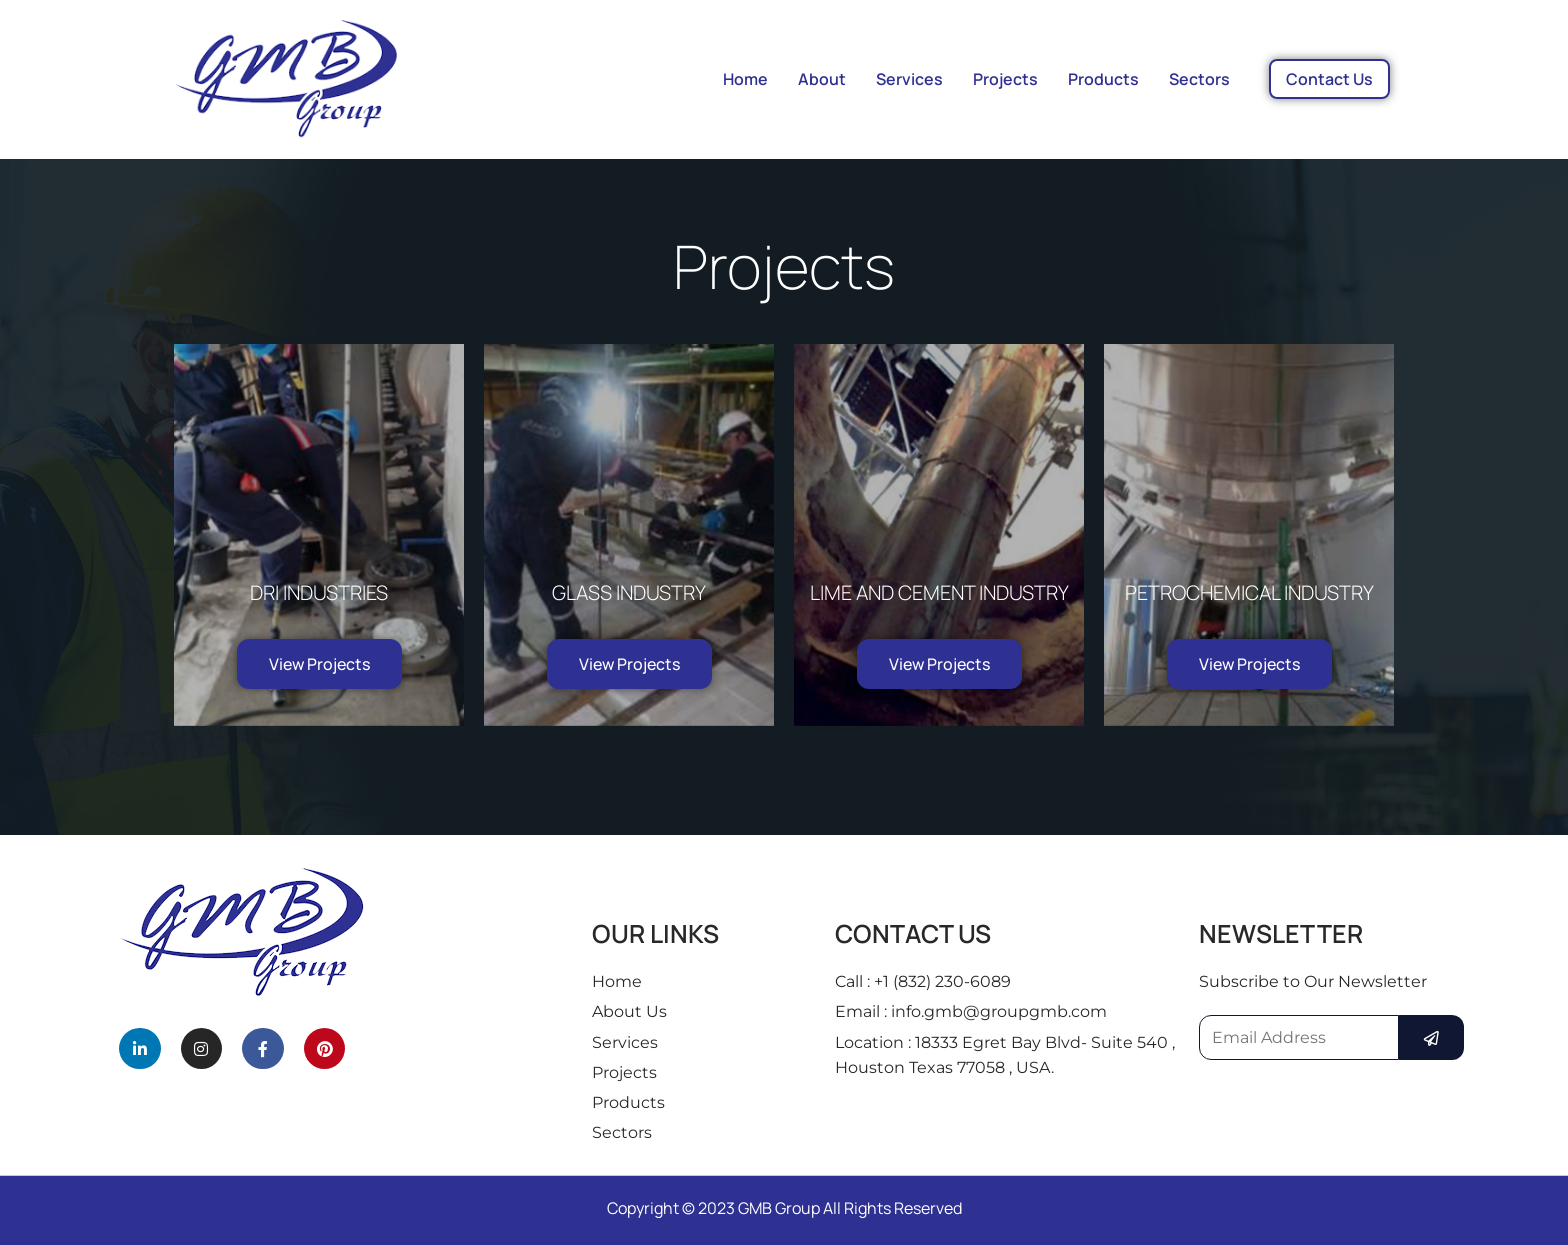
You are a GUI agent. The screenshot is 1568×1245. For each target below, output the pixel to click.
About (822, 79)
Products (1103, 79)
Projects (1005, 79)
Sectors (1199, 79)
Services (909, 79)
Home (745, 79)
